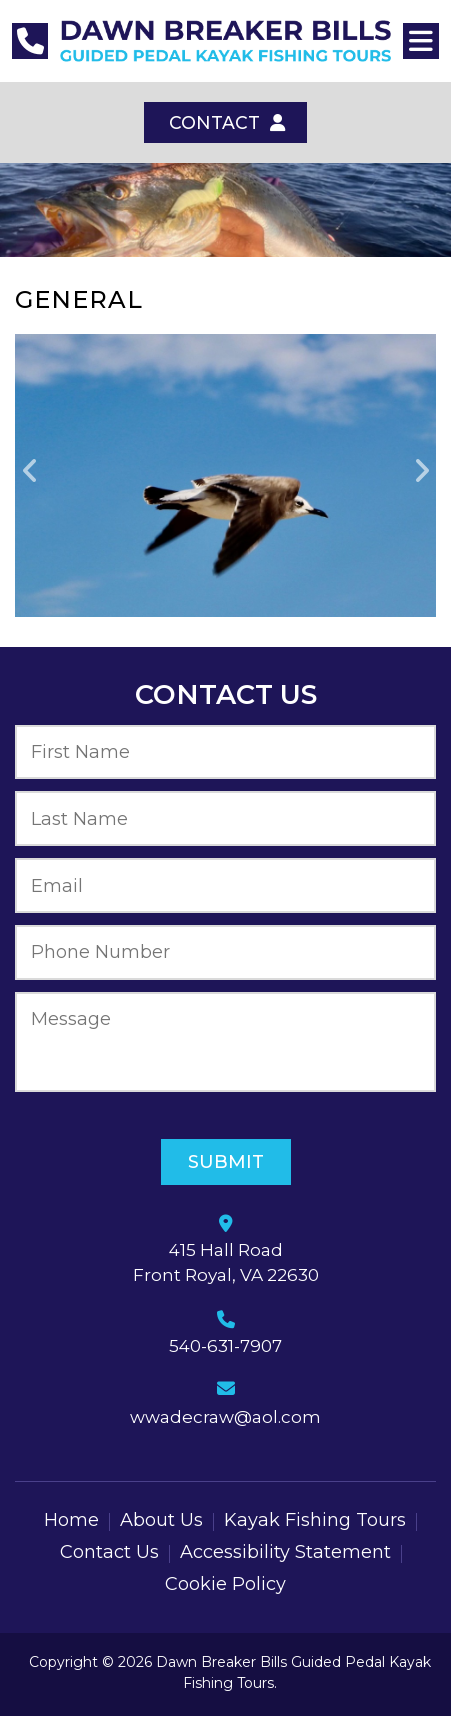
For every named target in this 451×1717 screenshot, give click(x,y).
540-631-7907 (225, 1347)
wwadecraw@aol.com (225, 1418)
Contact (226, 123)
